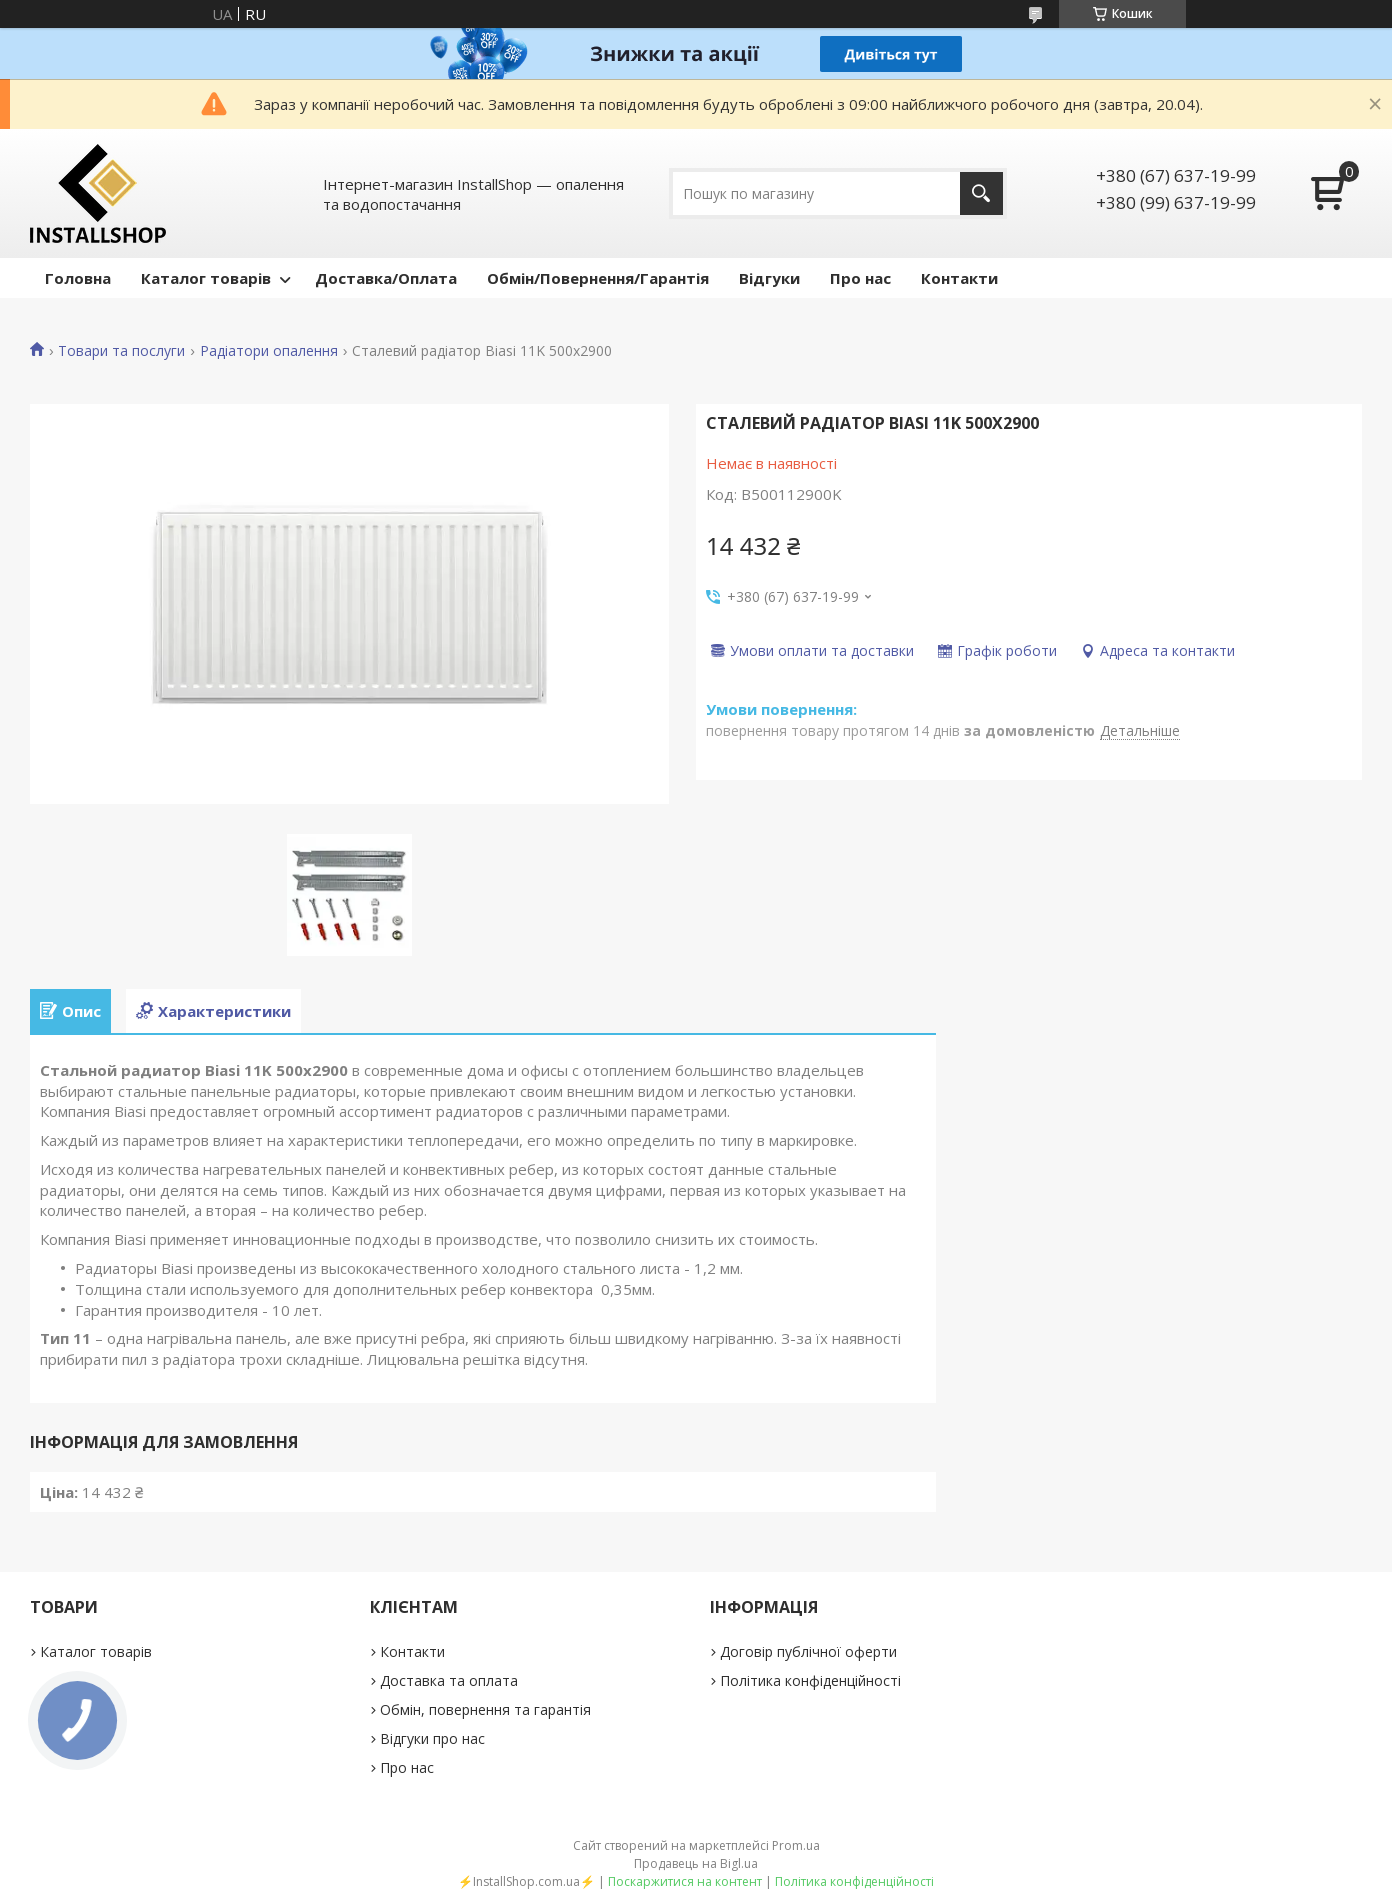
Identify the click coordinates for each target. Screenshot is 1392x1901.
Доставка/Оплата (386, 278)
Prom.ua (796, 1845)
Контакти (959, 278)
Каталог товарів (206, 278)
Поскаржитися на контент (685, 1881)
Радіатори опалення (269, 351)
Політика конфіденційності (810, 1680)
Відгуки (769, 278)
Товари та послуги (121, 351)
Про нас (860, 278)
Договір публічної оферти (808, 1651)
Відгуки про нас (432, 1738)
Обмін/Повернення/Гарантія (598, 278)
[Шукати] (981, 193)
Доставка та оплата (449, 1680)
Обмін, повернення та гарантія (485, 1709)
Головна (78, 278)
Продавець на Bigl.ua (696, 1863)
